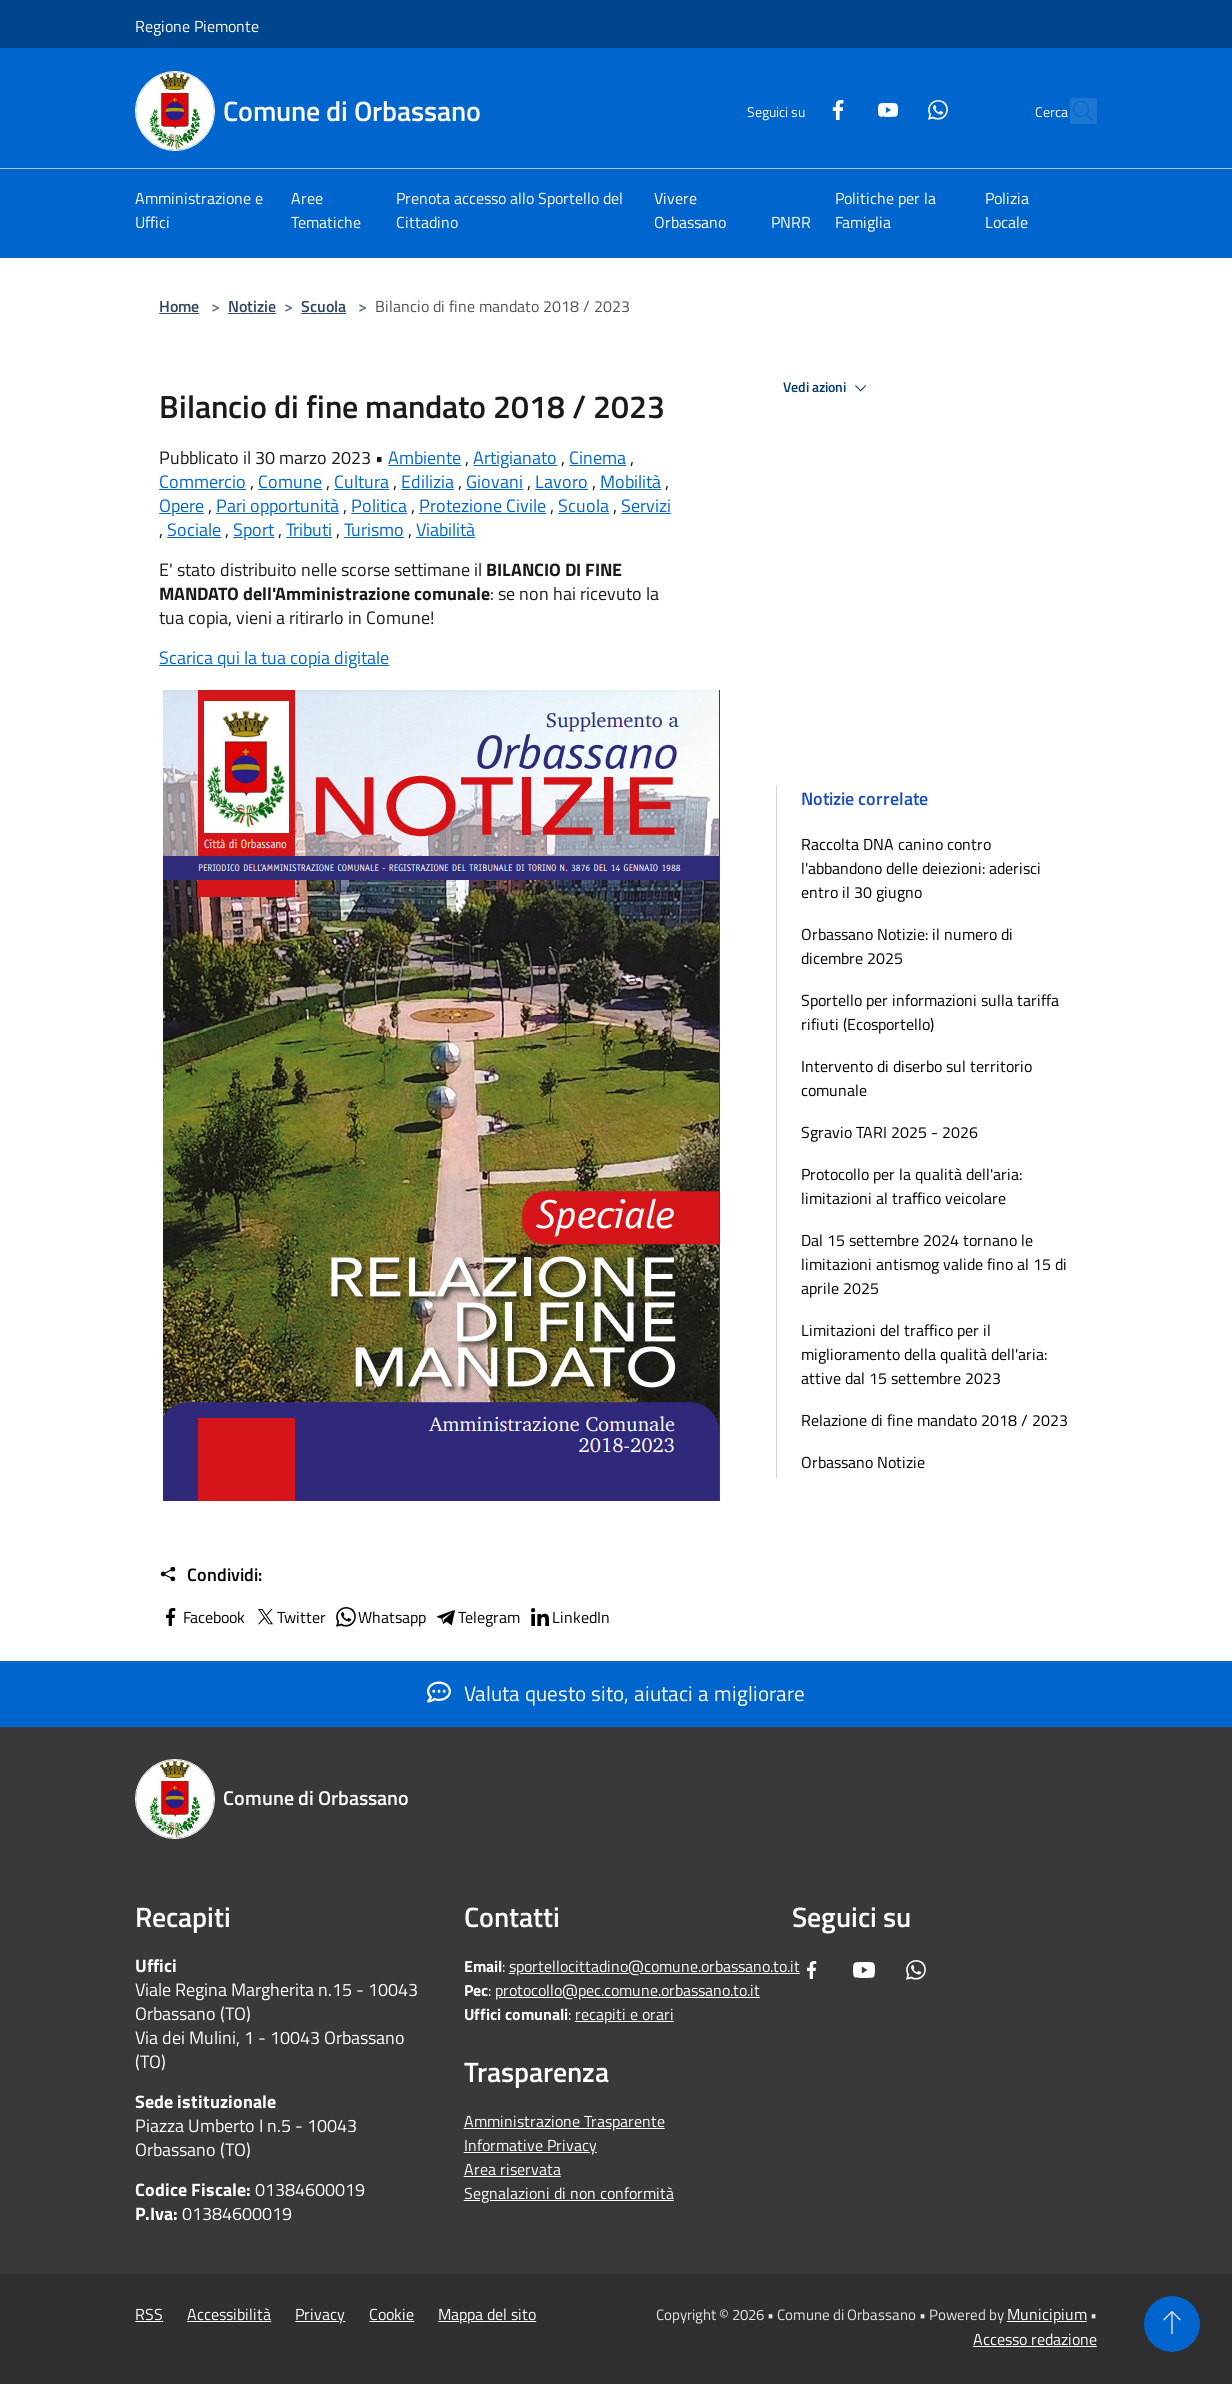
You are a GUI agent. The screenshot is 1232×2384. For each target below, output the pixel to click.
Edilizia (427, 481)
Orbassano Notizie (863, 1462)
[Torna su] (1172, 2324)
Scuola (323, 306)
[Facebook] (795, 107)
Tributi (309, 529)
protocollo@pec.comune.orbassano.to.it (627, 1990)
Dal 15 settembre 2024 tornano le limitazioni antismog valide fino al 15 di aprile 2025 (934, 1264)
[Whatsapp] (895, 107)
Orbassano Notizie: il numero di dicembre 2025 (907, 946)
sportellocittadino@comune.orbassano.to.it (654, 1966)
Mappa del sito (487, 2314)
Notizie (252, 306)
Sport (253, 529)
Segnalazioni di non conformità (569, 2193)
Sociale (194, 529)
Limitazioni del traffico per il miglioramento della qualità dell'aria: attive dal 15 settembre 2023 (924, 1354)
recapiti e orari (624, 2014)
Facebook (202, 1617)
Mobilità (630, 481)
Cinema (597, 457)
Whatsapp (380, 1617)
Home (179, 306)
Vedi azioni (828, 388)
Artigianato (515, 457)
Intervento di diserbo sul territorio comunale (916, 1078)
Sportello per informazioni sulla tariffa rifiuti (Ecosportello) (930, 1012)
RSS (149, 2314)
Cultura (361, 481)
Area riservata (512, 2169)
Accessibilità (229, 2314)
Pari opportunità (277, 505)
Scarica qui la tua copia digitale (274, 657)
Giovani (494, 481)
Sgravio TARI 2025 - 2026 (889, 1132)
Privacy (320, 2314)
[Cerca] (1073, 111)
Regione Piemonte (197, 26)
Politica (379, 505)
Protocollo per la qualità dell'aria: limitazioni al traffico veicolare (911, 1186)
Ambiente (424, 457)
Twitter (289, 1617)
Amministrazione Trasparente (564, 2121)
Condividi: (210, 1575)
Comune (290, 481)
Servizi (646, 505)
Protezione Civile (482, 505)
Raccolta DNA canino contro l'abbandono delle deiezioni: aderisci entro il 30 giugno (921, 868)
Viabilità (445, 529)
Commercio (202, 481)
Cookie (391, 2314)
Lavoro (561, 481)
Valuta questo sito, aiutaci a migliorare (616, 1693)
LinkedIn (569, 1617)
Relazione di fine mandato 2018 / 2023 (934, 1420)
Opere (181, 505)
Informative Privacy (530, 2145)
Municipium (1047, 2314)
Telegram (477, 1617)
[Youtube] (845, 107)
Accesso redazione (1035, 2339)
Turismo (374, 529)
